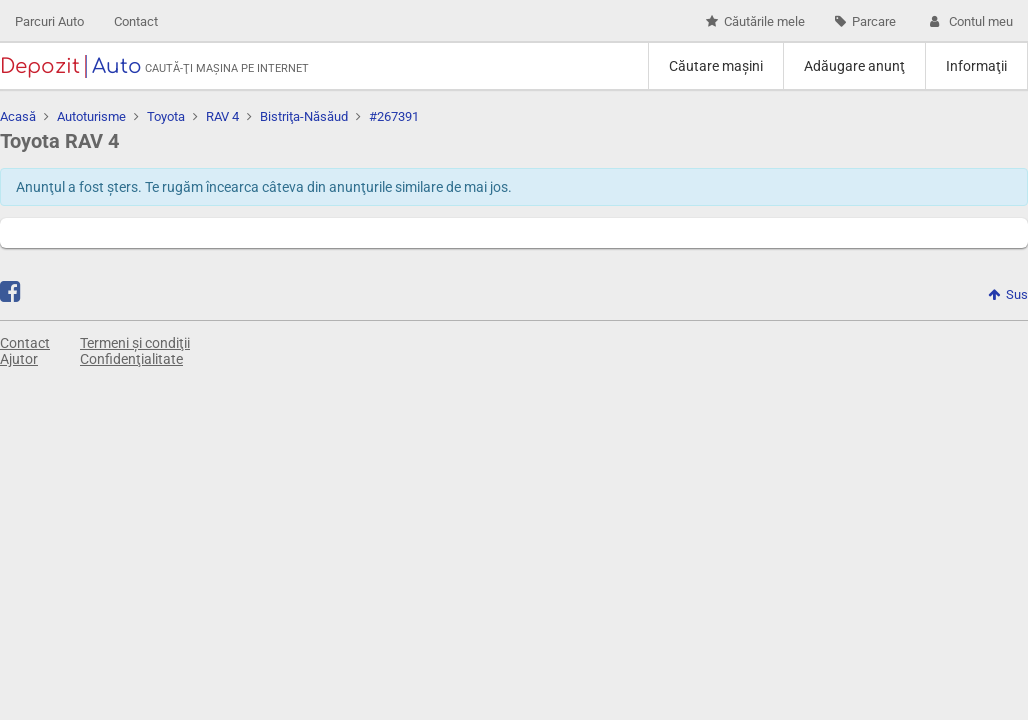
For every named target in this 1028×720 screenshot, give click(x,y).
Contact (136, 21)
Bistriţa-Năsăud (304, 116)
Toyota (166, 116)
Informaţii (976, 66)
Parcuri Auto (49, 21)
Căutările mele (755, 21)
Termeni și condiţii (135, 343)
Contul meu (969, 21)
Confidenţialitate (131, 359)
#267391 (394, 116)
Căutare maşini (716, 66)
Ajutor (19, 359)
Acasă (18, 116)
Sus (1008, 294)
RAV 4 (222, 116)
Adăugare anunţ (854, 66)
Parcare (865, 21)
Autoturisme (91, 116)
